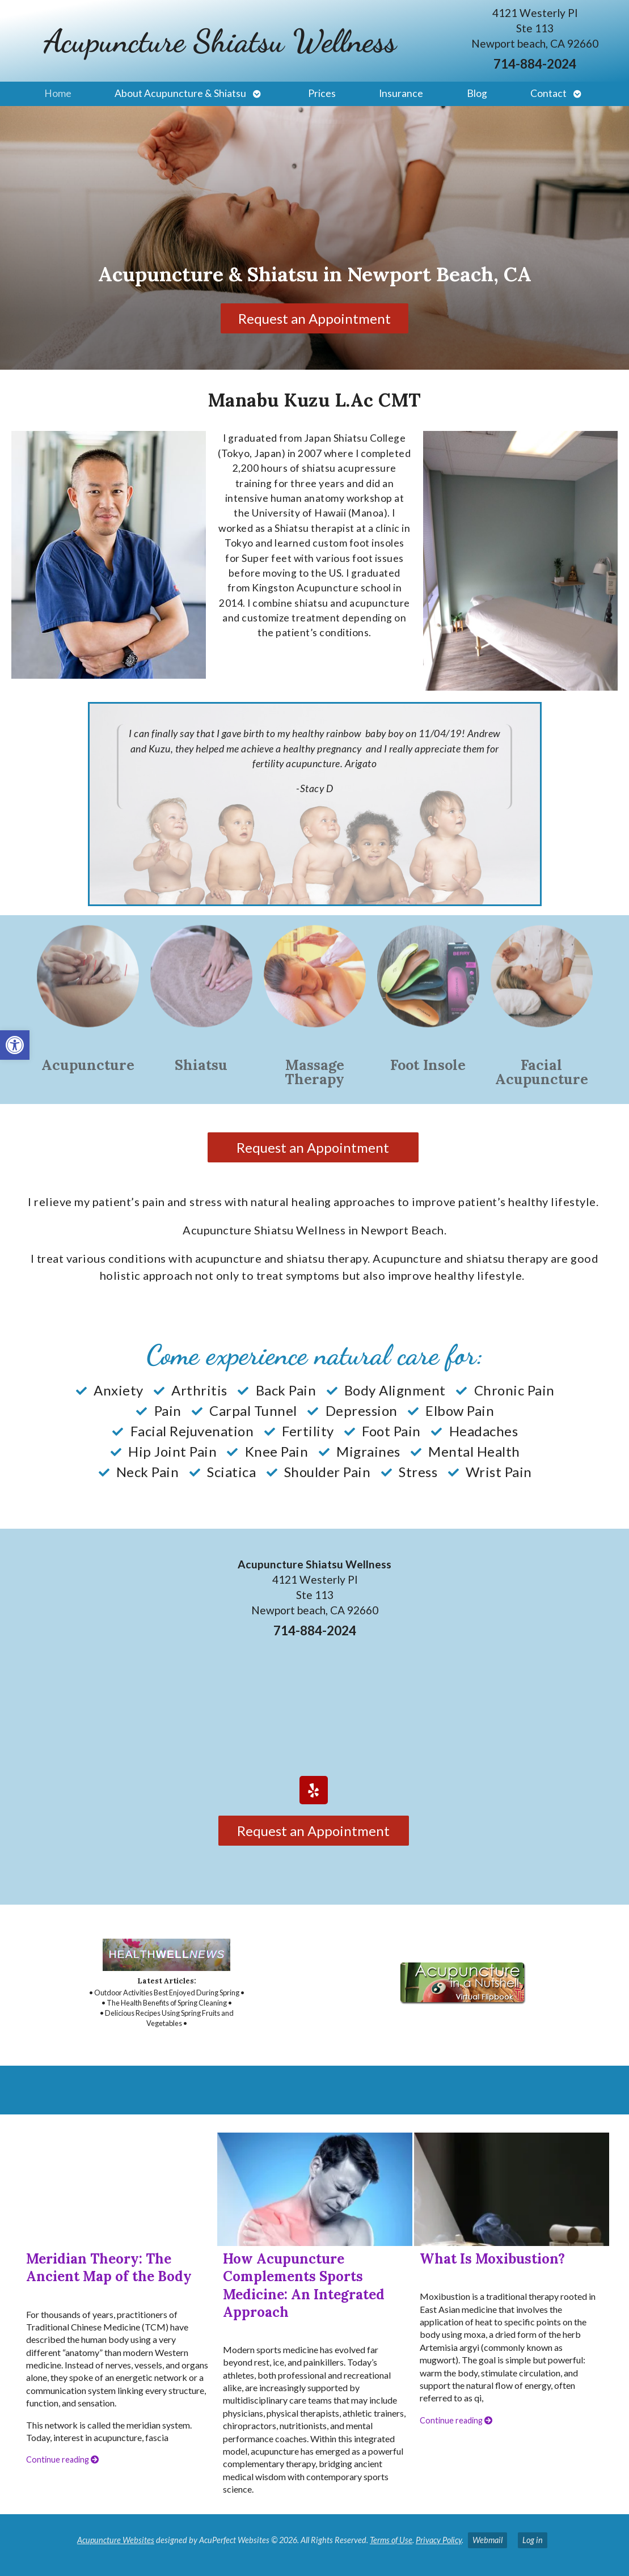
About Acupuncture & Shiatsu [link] (180, 93)
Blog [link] (477, 93)
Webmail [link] (487, 2540)
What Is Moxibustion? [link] (492, 2259)
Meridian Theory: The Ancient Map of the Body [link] (109, 2267)
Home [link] (57, 93)
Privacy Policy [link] (439, 2540)
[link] (14, 1045)
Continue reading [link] (62, 2459)
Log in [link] (532, 2540)
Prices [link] (322, 93)
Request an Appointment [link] (314, 318)
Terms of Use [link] (391, 2540)
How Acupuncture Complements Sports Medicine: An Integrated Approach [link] (304, 2285)
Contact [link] (548, 93)
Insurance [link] (401, 93)
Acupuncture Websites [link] (115, 2540)
